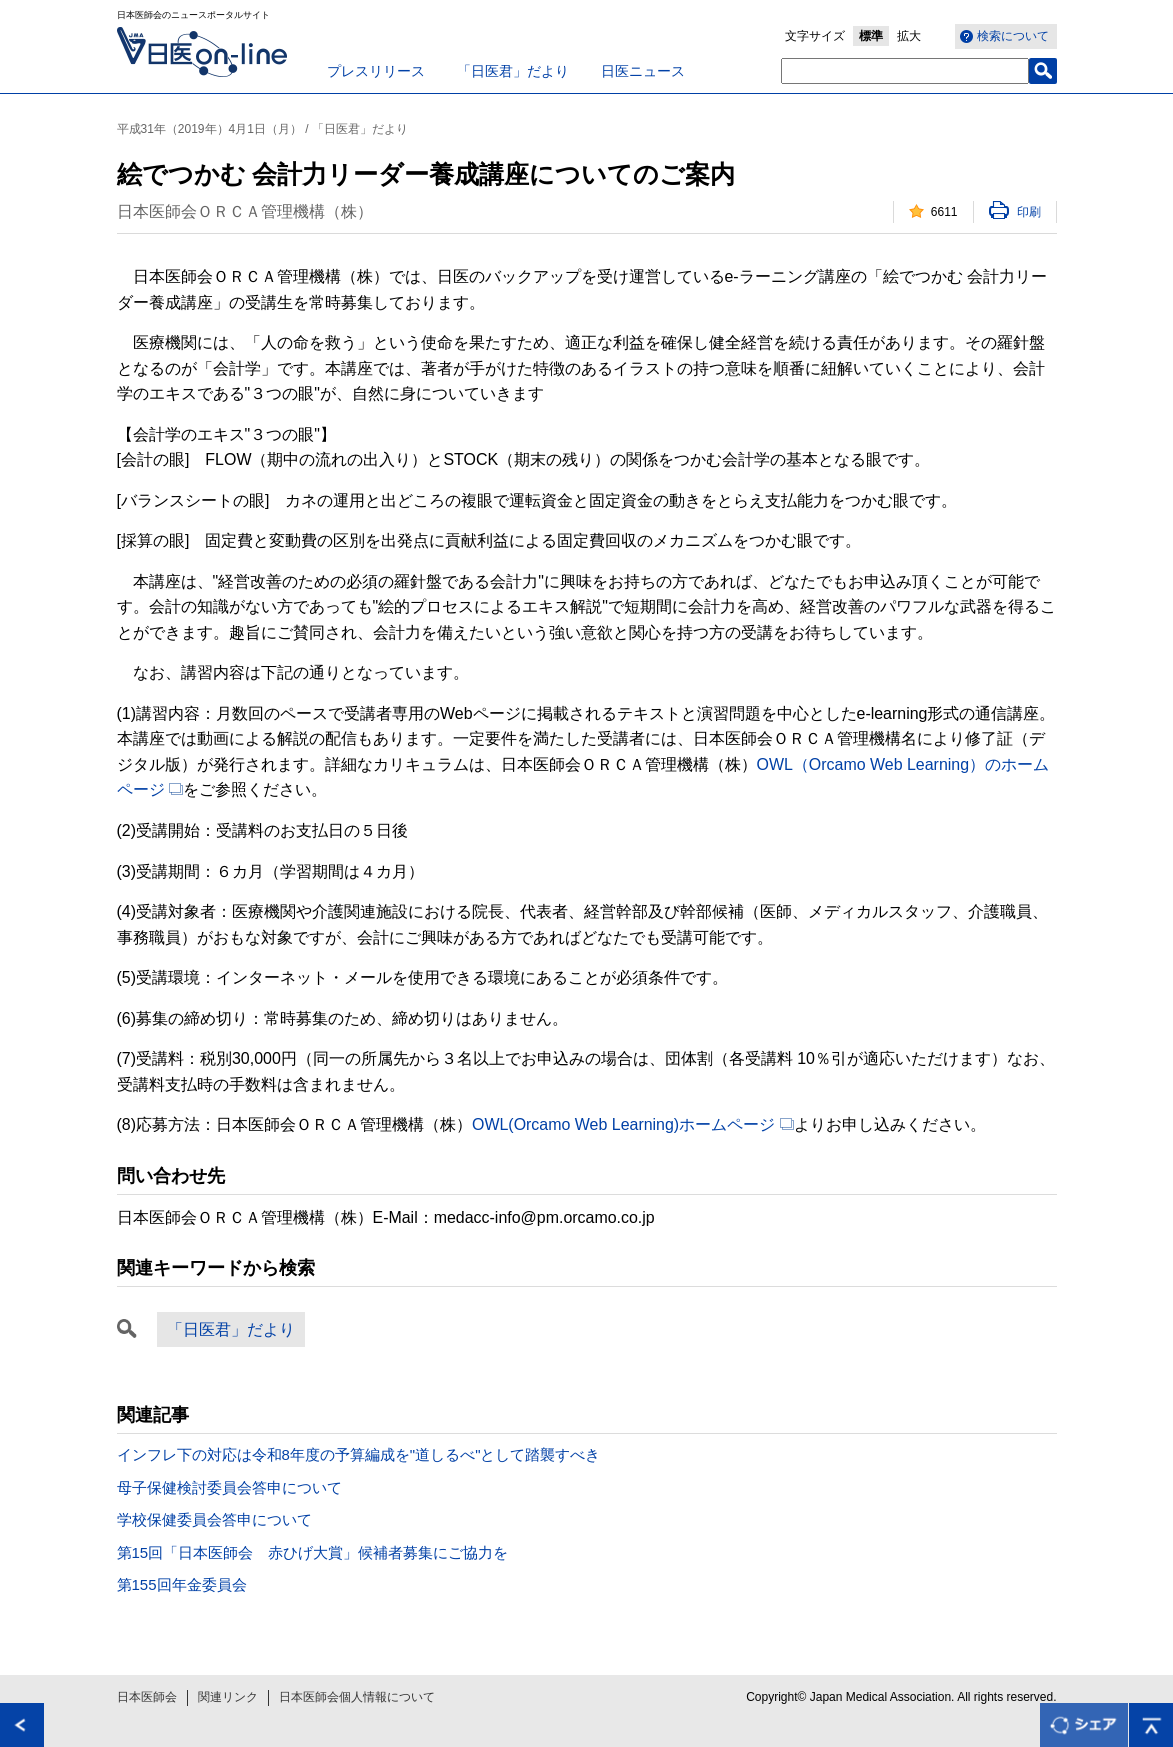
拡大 (909, 36)
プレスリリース (376, 71)
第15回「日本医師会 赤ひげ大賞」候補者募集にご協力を (313, 1552)
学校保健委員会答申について (214, 1519)
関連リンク (228, 1697)
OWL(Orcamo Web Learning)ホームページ (633, 1124)
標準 (871, 36)
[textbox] (905, 71)
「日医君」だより (513, 71)
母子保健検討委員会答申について (229, 1487)
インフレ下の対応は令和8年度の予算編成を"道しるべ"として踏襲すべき (359, 1454)
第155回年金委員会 (182, 1584)
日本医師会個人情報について (357, 1697)
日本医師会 (147, 1697)
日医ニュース (643, 71)
